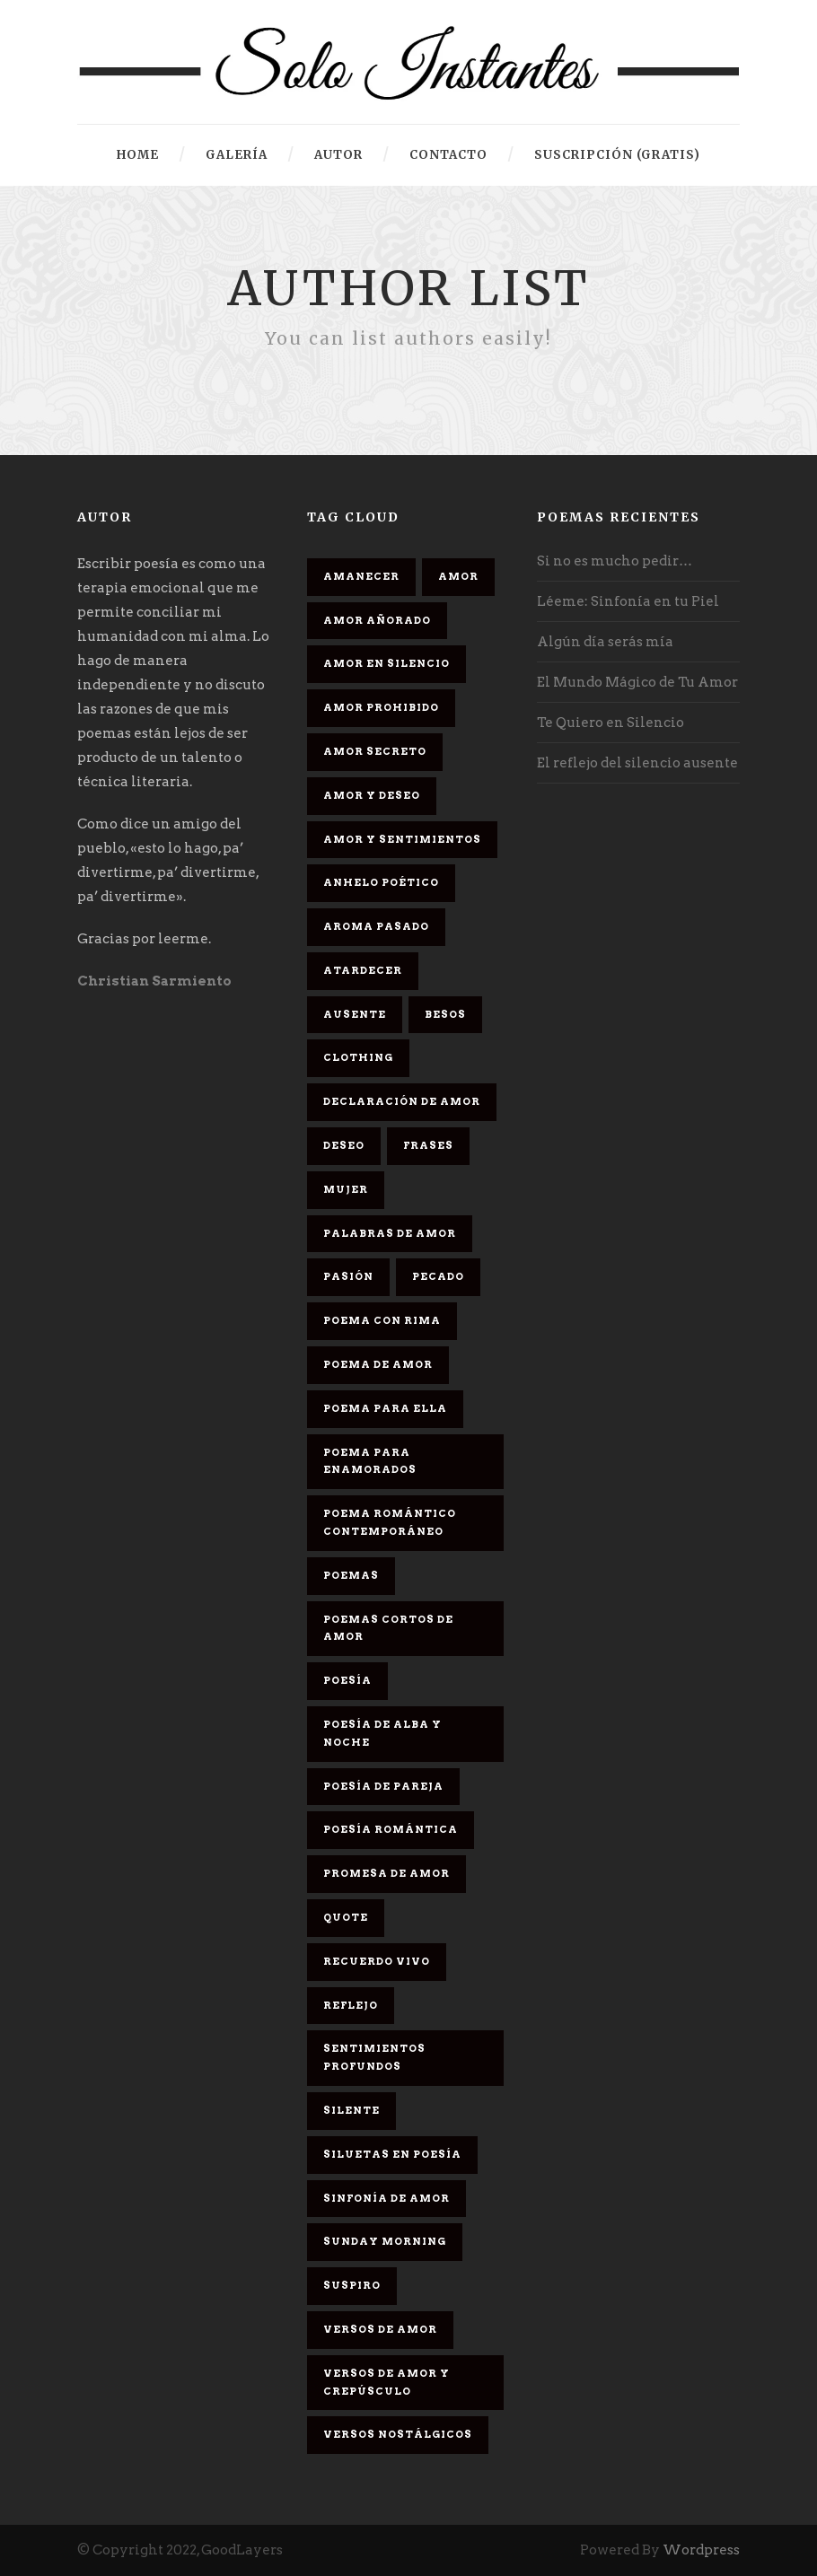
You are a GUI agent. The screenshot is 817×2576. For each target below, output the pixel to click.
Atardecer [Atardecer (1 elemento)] (362, 970)
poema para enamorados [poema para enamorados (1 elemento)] (370, 1461)
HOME (138, 154)
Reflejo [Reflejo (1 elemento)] (350, 2005)
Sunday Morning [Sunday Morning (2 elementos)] (384, 2241)
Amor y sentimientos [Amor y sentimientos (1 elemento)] (402, 839)
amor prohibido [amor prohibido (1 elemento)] (381, 707)
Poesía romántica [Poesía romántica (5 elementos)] (390, 1829)
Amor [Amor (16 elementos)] (458, 576)
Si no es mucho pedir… (614, 561)
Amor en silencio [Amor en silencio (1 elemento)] (386, 663)
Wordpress (701, 2550)
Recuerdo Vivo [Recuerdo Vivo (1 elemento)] (376, 1961)
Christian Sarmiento (154, 981)
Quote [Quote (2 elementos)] (345, 1917)
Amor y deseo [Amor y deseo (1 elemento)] (371, 795)
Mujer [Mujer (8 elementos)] (345, 1189)
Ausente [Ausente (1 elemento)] (354, 1014)
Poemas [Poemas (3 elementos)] (351, 1575)
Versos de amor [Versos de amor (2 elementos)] (380, 2329)
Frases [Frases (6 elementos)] (428, 1145)
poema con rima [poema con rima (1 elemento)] (382, 1320)
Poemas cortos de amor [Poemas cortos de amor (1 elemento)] (388, 1628)
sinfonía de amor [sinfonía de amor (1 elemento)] (386, 2198)
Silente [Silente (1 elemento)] (351, 2110)
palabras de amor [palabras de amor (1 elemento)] (389, 1233)
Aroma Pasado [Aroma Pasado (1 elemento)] (376, 926)
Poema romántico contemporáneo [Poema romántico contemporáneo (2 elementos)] (389, 1522)
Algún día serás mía (605, 642)
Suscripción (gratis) (617, 154)
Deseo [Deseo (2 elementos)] (344, 1145)
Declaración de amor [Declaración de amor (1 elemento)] (401, 1101)
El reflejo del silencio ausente (637, 763)
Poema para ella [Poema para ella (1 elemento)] (385, 1408)
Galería (237, 154)
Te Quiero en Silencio (610, 722)
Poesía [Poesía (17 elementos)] (347, 1680)
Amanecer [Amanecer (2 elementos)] (361, 576)
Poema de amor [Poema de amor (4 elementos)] (378, 1364)
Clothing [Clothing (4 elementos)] (358, 1057)
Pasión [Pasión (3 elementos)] (348, 1276)
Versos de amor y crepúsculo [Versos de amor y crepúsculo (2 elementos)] (386, 2382)
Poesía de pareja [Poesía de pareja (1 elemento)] (383, 1786)
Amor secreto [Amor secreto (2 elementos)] (374, 751)
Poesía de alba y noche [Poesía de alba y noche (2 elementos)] (382, 1733)
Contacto (448, 154)
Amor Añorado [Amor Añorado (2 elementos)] (377, 620)
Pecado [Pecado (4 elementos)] (438, 1276)
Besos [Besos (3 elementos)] (445, 1014)
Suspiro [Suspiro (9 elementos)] (352, 2285)
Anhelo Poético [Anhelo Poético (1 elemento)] (381, 882)
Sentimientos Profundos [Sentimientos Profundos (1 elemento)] (374, 2057)
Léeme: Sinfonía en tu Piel (628, 601)
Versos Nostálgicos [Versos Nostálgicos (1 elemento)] (397, 2434)
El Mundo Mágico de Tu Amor (637, 682)
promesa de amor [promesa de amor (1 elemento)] (386, 1873)
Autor (338, 154)
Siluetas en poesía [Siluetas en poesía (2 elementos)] (392, 2154)
